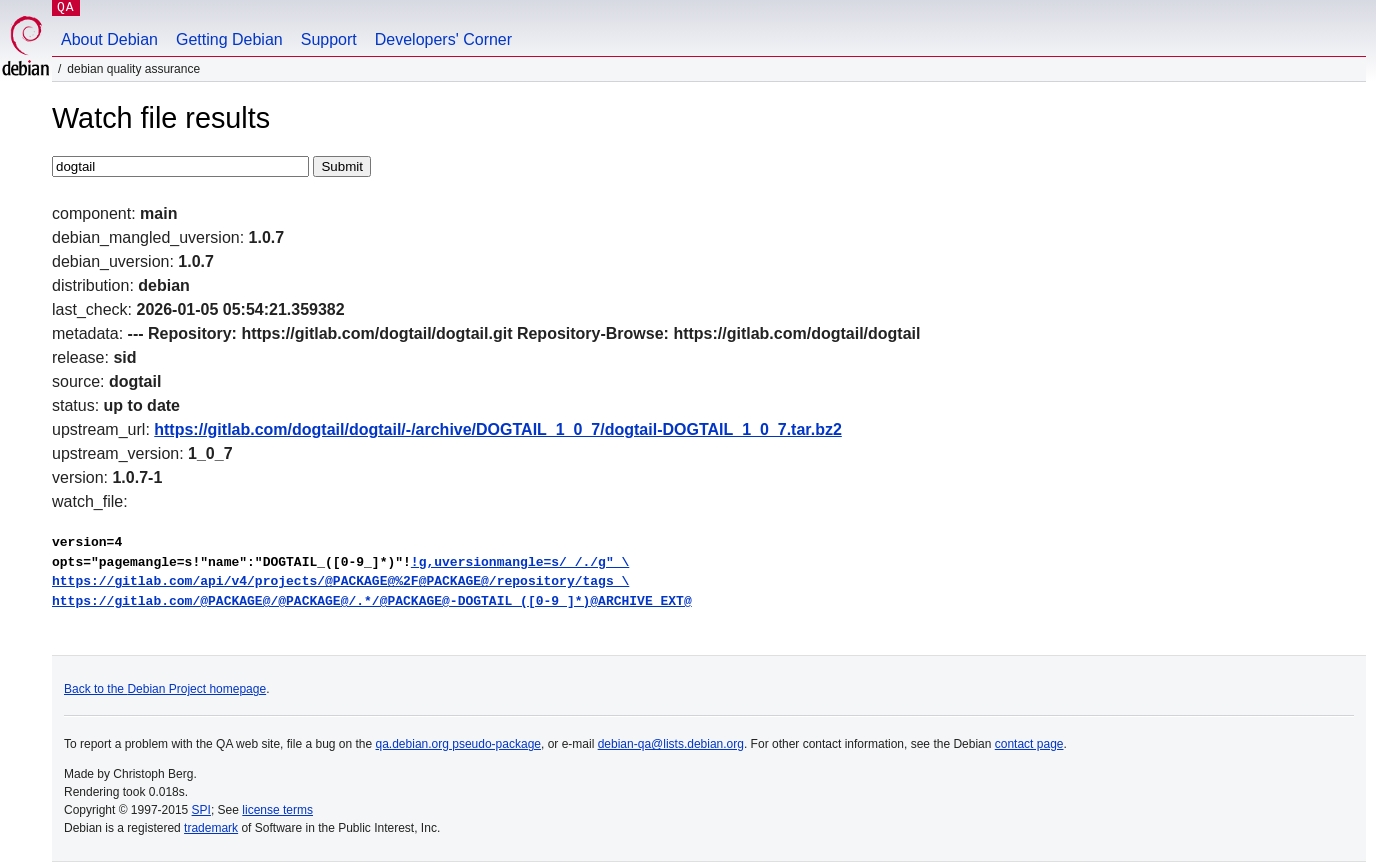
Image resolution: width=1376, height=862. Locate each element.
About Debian (109, 39)
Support (329, 39)
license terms (277, 810)
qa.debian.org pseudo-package (458, 744)
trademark (211, 828)
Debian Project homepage (196, 689)
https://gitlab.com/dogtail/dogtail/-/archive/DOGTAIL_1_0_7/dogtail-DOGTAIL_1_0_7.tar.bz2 (498, 429)
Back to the (95, 689)
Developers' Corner (443, 39)
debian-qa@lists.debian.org (671, 744)
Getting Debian (229, 39)
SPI (201, 810)
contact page (1029, 744)
